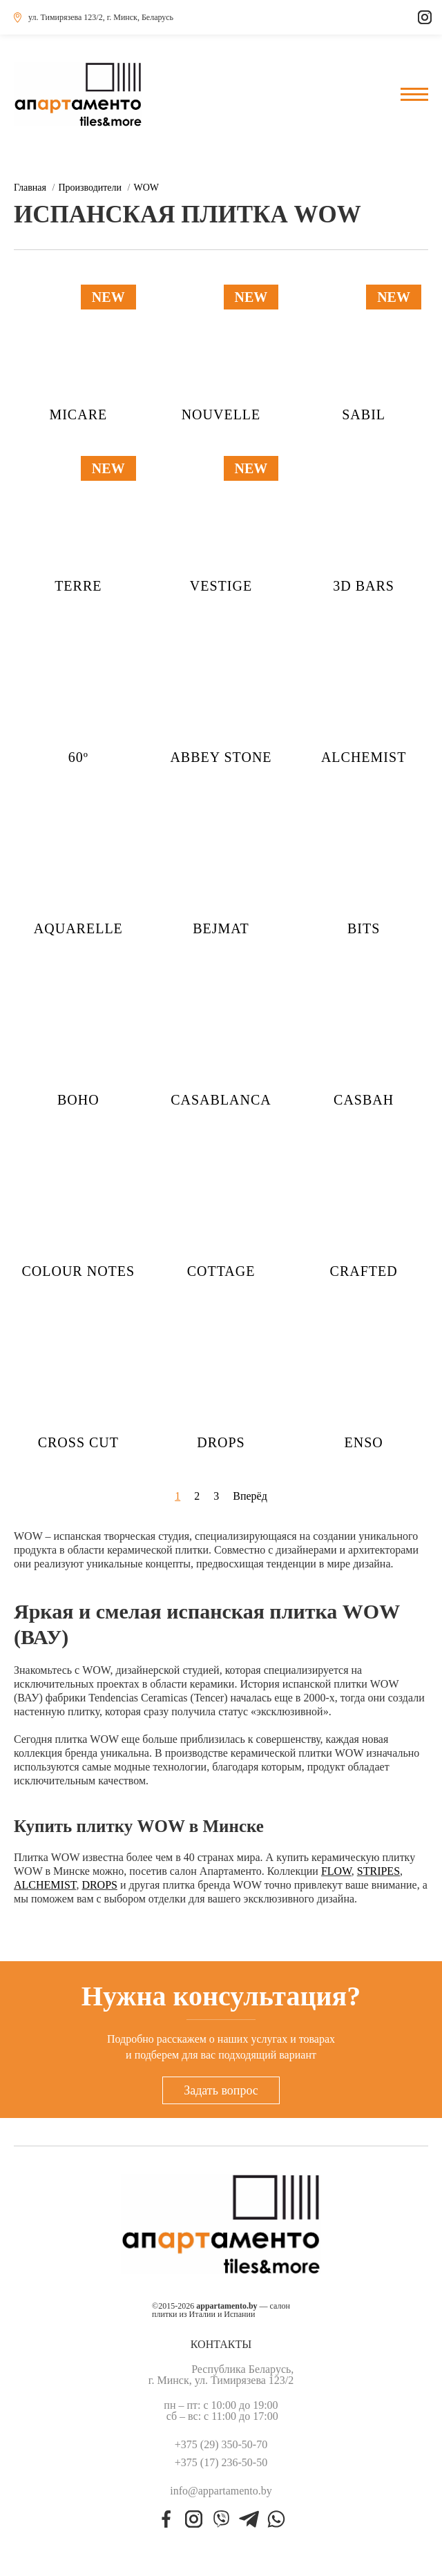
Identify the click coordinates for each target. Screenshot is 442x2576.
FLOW (336, 1871)
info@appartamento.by (221, 2491)
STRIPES (378, 1871)
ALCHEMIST (45, 1885)
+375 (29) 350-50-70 (221, 2444)
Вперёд (250, 1496)
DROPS (99, 1885)
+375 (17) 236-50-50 (221, 2462)
